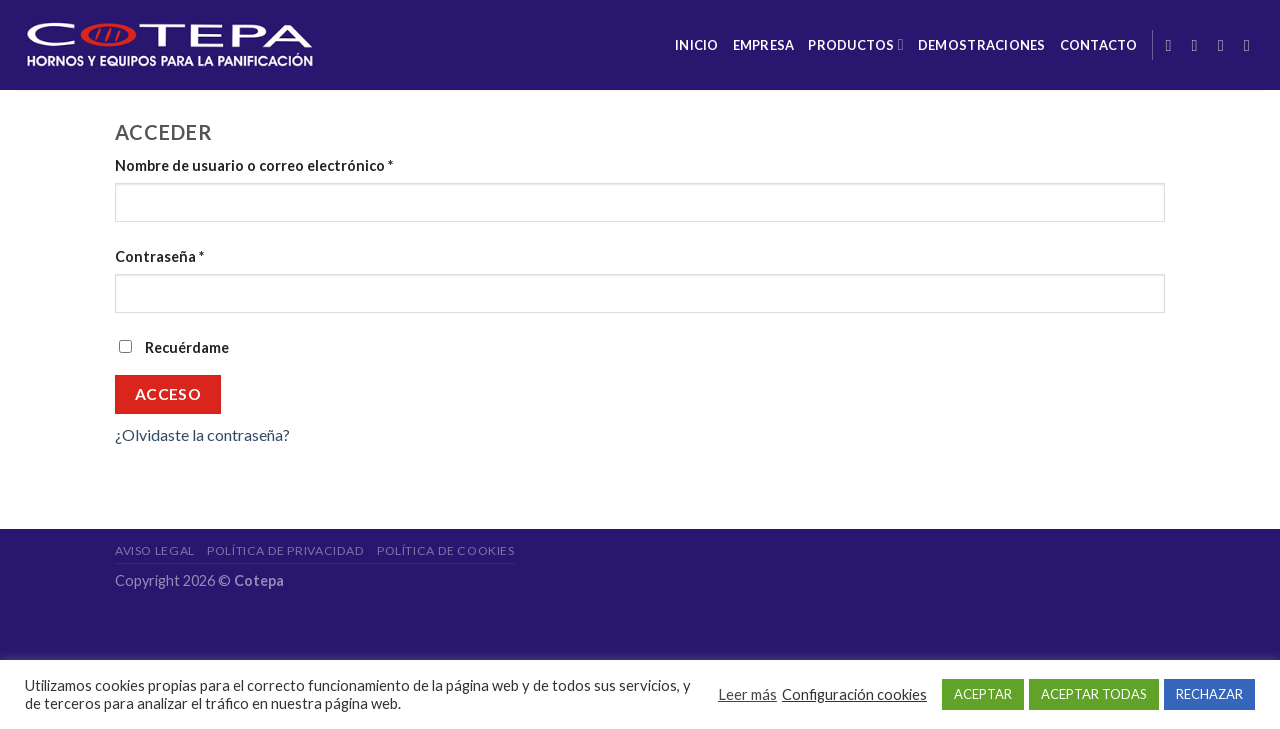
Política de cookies (446, 550)
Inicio (697, 45)
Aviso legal (155, 550)
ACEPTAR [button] (983, 694)
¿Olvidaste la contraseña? (202, 434)
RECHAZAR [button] (1209, 694)
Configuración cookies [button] (854, 694)
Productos (856, 44)
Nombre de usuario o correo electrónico (254, 165)
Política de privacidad (285, 550)
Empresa (764, 45)
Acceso (168, 394)
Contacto (1099, 45)
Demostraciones (982, 45)
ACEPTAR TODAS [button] (1094, 694)
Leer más (747, 694)
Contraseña (159, 256)
